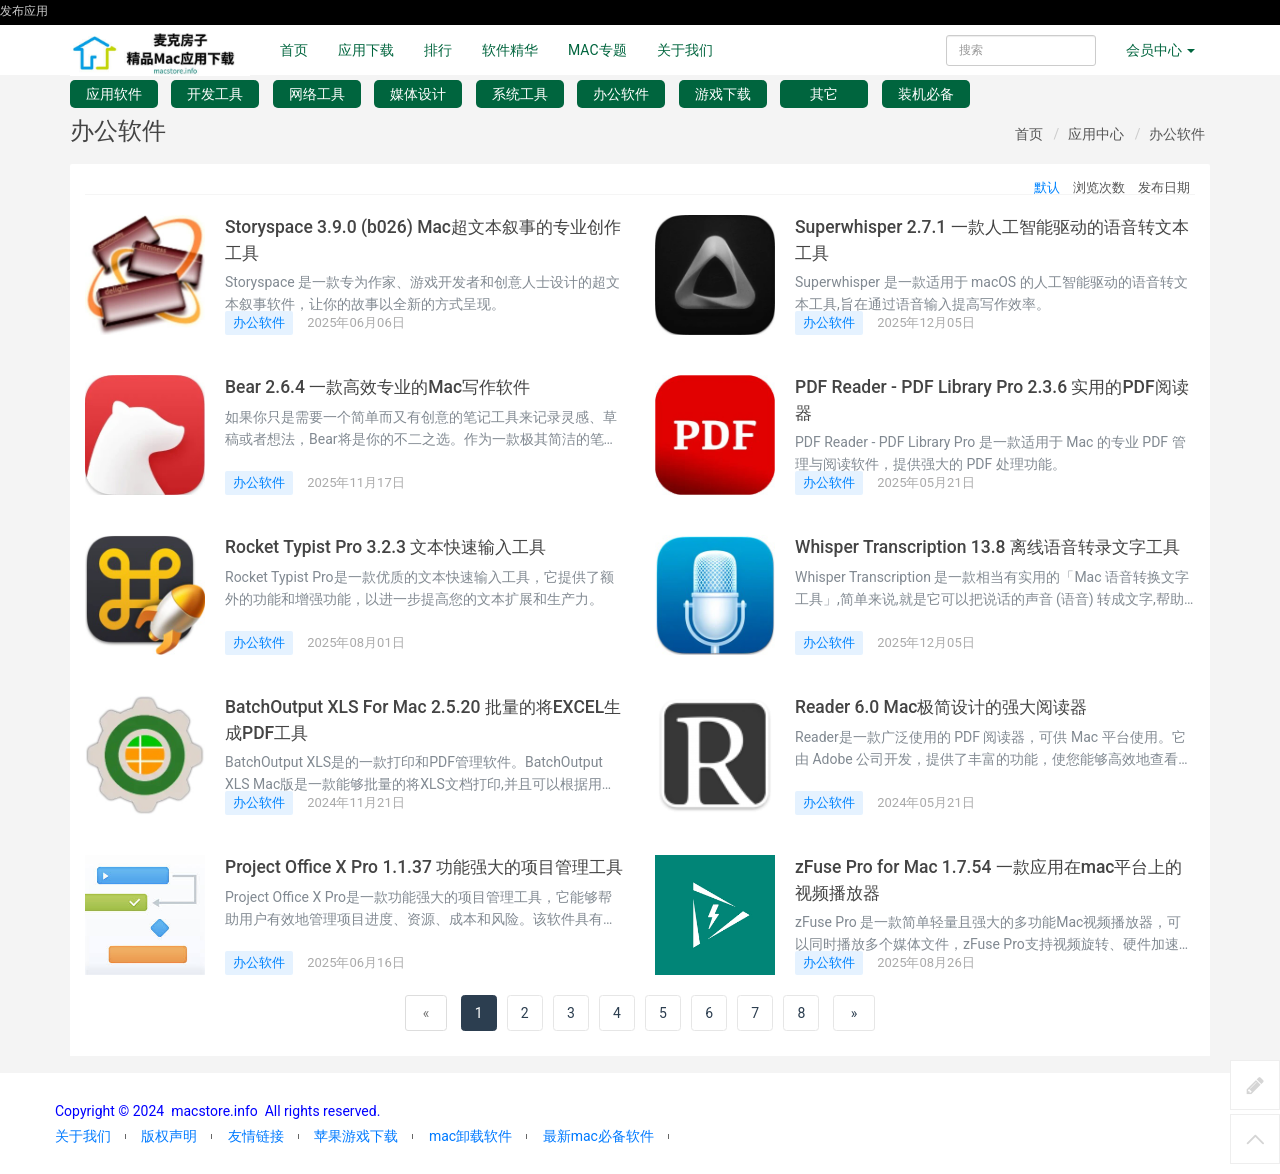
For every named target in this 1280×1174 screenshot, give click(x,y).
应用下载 (366, 50)
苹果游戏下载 (356, 1136)
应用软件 (114, 94)
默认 (1047, 187)
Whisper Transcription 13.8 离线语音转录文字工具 (992, 547)
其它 (824, 94)
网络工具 (317, 94)
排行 (438, 50)
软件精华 (510, 50)
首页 (294, 50)
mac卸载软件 (470, 1136)
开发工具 (215, 94)
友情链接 (256, 1136)
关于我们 (685, 50)
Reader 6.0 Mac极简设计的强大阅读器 (946, 707)
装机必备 (926, 94)
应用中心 (1096, 134)
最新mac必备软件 (598, 1136)
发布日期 (1164, 187)
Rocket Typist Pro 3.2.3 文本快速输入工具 (390, 547)
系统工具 (520, 94)
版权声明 (169, 1136)
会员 (1160, 50)
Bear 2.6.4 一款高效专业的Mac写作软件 (383, 387)
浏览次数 (1099, 187)
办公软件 (621, 94)
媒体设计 (418, 94)
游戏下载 (723, 94)
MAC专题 (597, 50)
